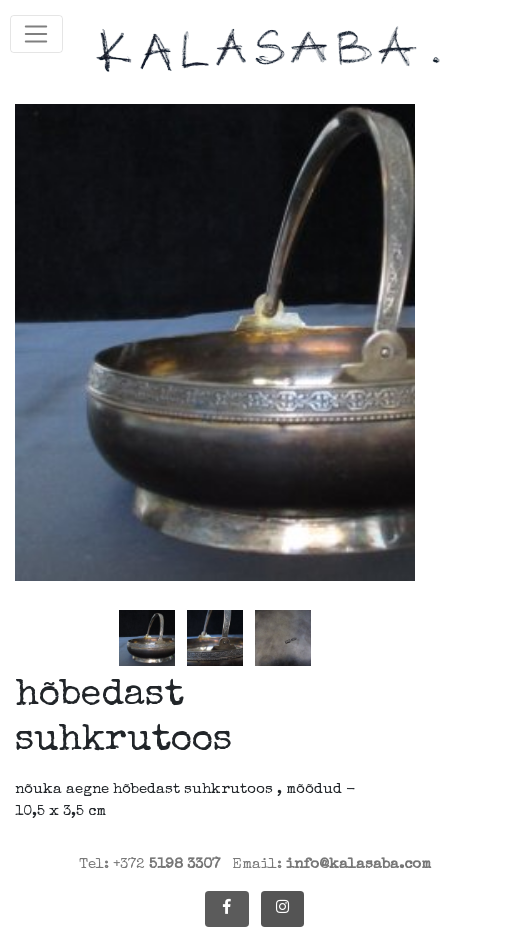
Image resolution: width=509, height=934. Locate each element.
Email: (331, 864)
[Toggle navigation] (36, 34)
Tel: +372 (149, 864)
